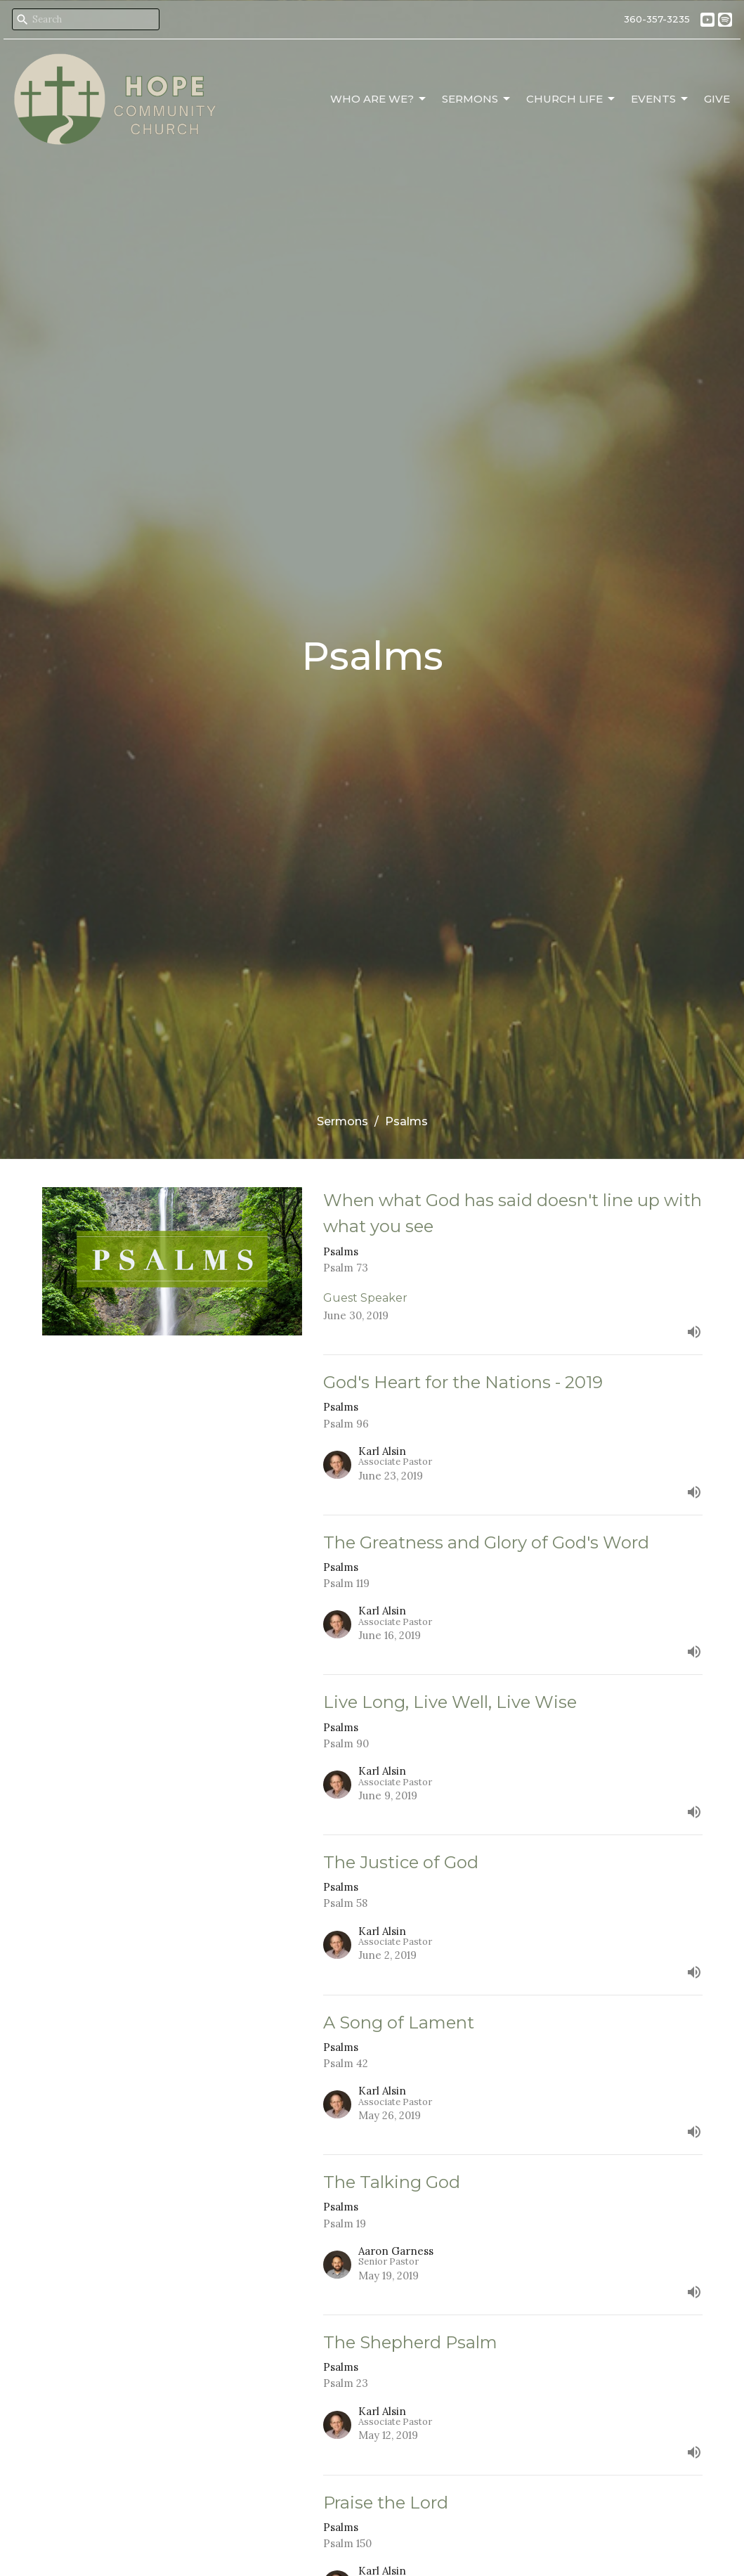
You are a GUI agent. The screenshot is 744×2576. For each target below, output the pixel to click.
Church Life (571, 99)
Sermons (477, 99)
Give (717, 98)
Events (660, 99)
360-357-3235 (657, 19)
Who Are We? (379, 99)
